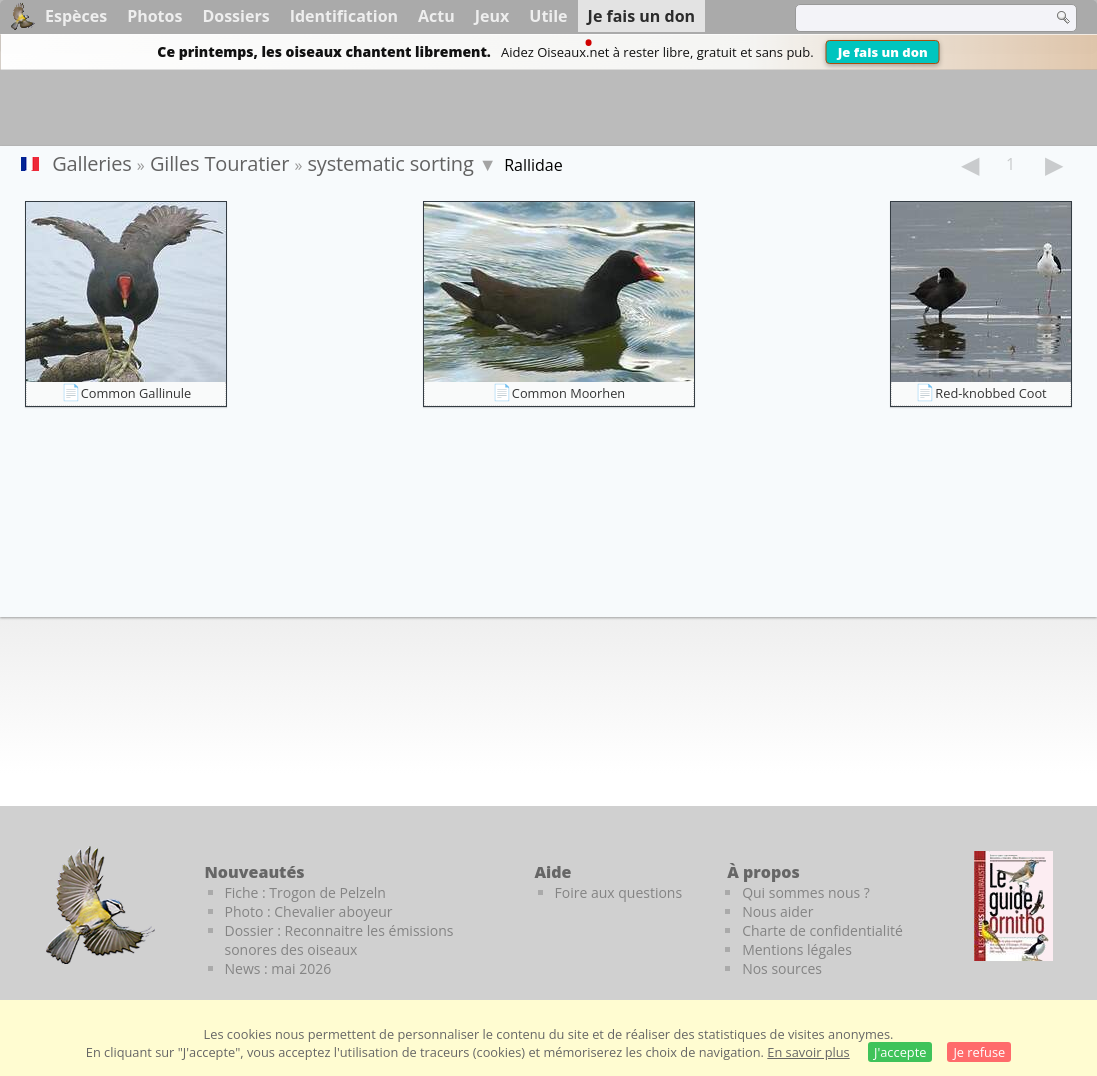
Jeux (492, 16)
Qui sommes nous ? (806, 892)
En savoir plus (808, 1052)
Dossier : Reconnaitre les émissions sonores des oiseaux (339, 940)
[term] (911, 18)
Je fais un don (883, 52)
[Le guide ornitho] (1013, 906)
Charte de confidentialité (822, 930)
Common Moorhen (568, 393)
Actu (436, 16)
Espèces (76, 16)
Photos (154, 16)
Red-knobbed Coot (990, 393)
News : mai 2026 (278, 968)
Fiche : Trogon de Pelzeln (305, 892)
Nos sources (782, 968)
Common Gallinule (136, 393)
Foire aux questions (619, 892)
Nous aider (777, 911)
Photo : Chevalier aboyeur (309, 911)
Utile (548, 16)
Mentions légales (797, 949)
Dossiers (235, 16)
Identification (344, 16)
